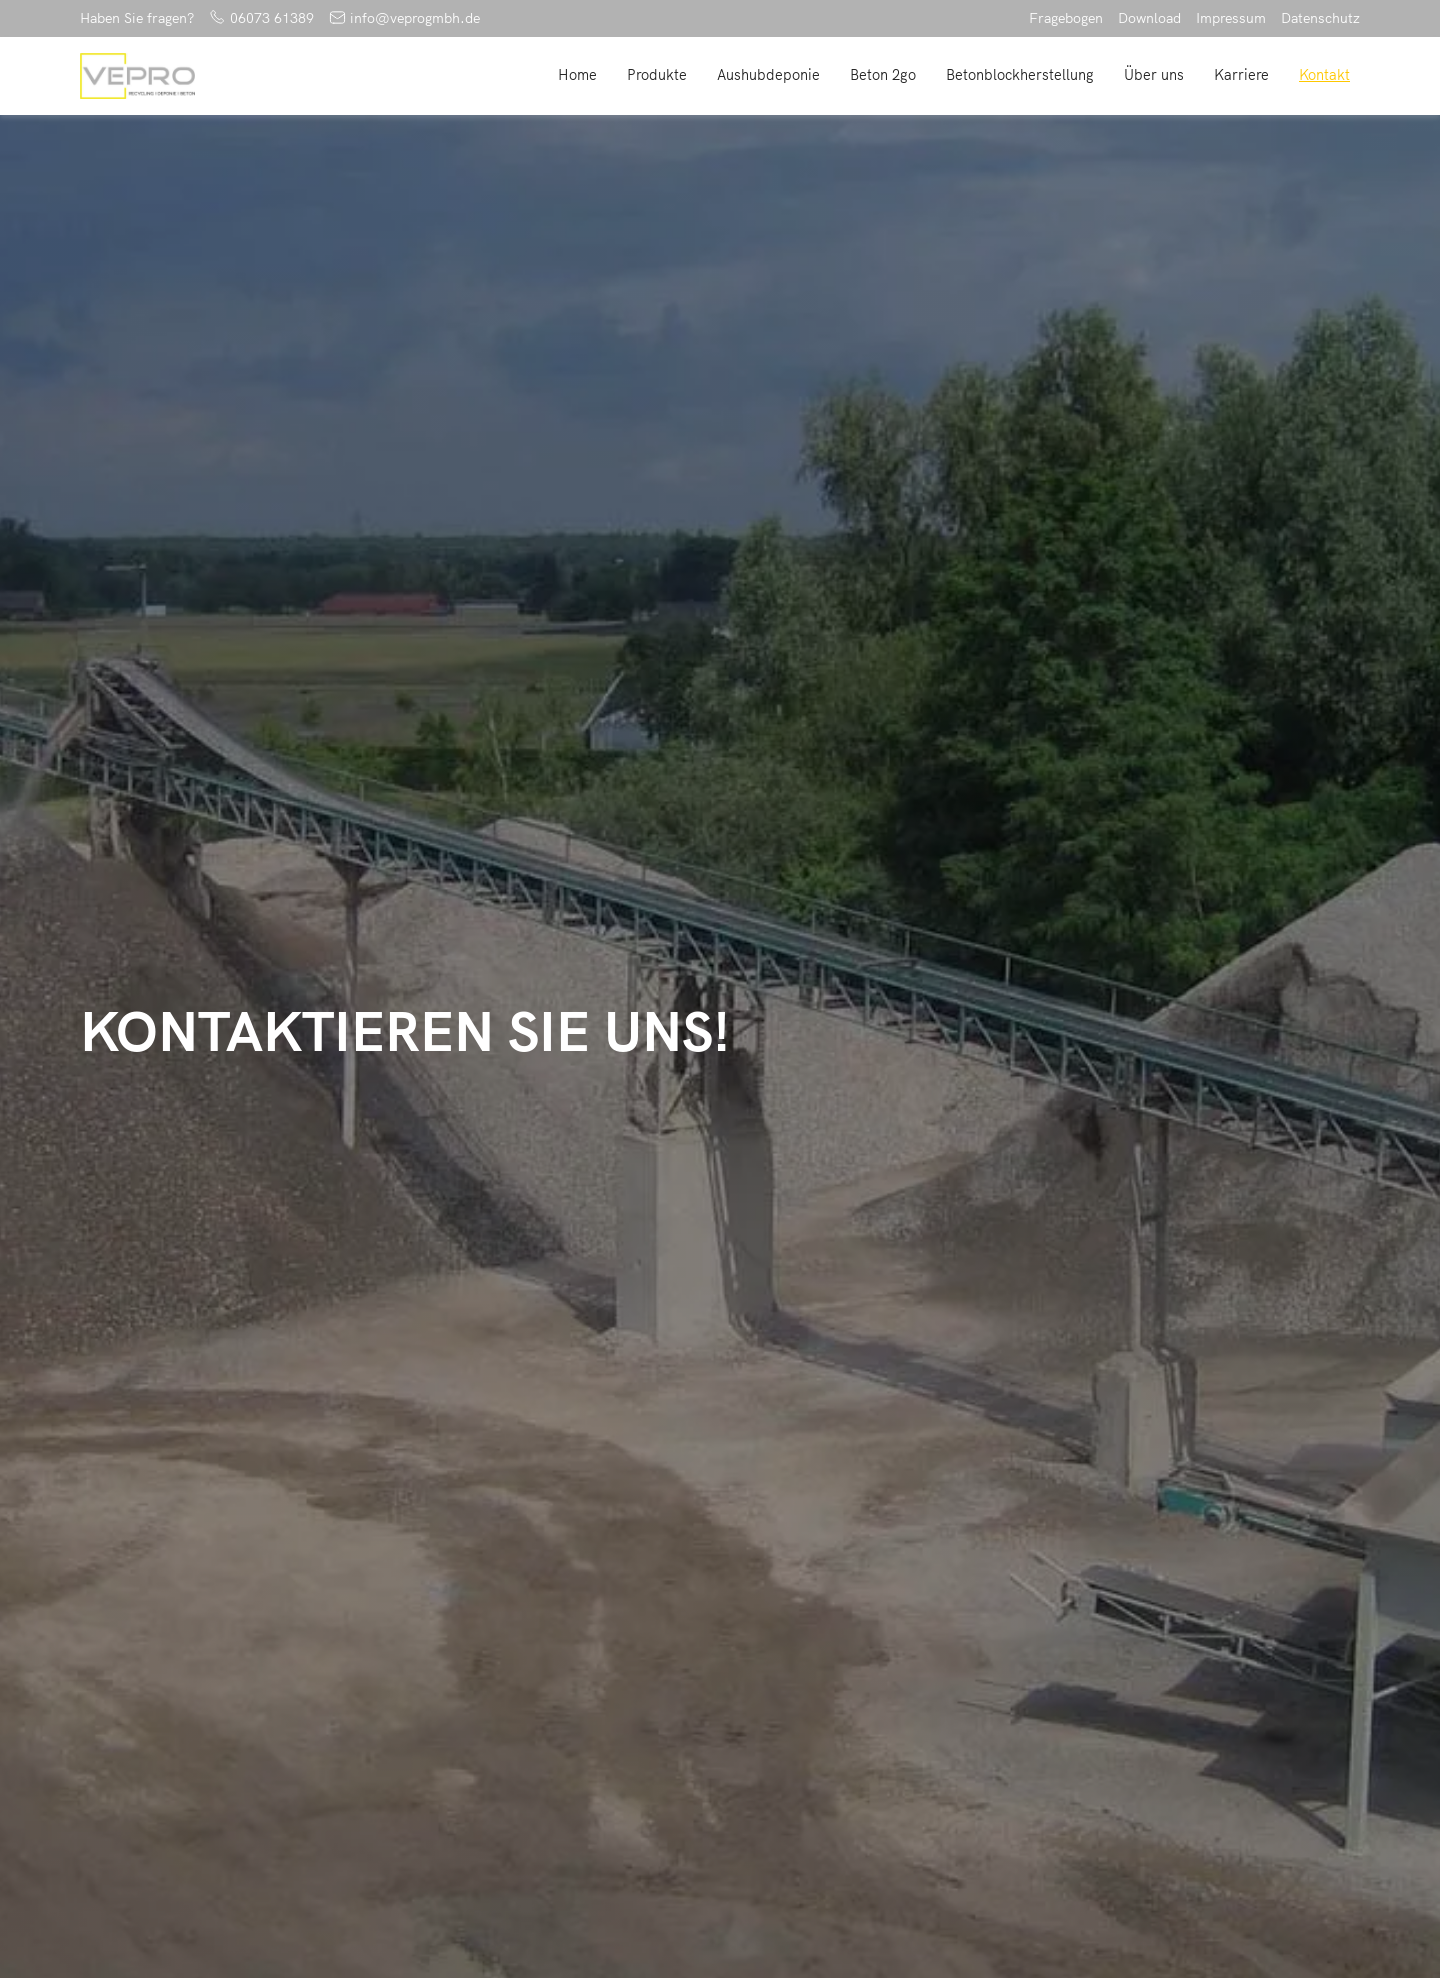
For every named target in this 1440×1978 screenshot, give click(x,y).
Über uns (1154, 75)
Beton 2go (883, 75)
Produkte (657, 75)
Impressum (1231, 18)
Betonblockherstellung (1020, 75)
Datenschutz (1320, 18)
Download (1149, 18)
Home (577, 75)
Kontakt (1324, 75)
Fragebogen (1066, 18)
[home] (137, 76)
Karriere (1241, 75)
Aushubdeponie (768, 75)
